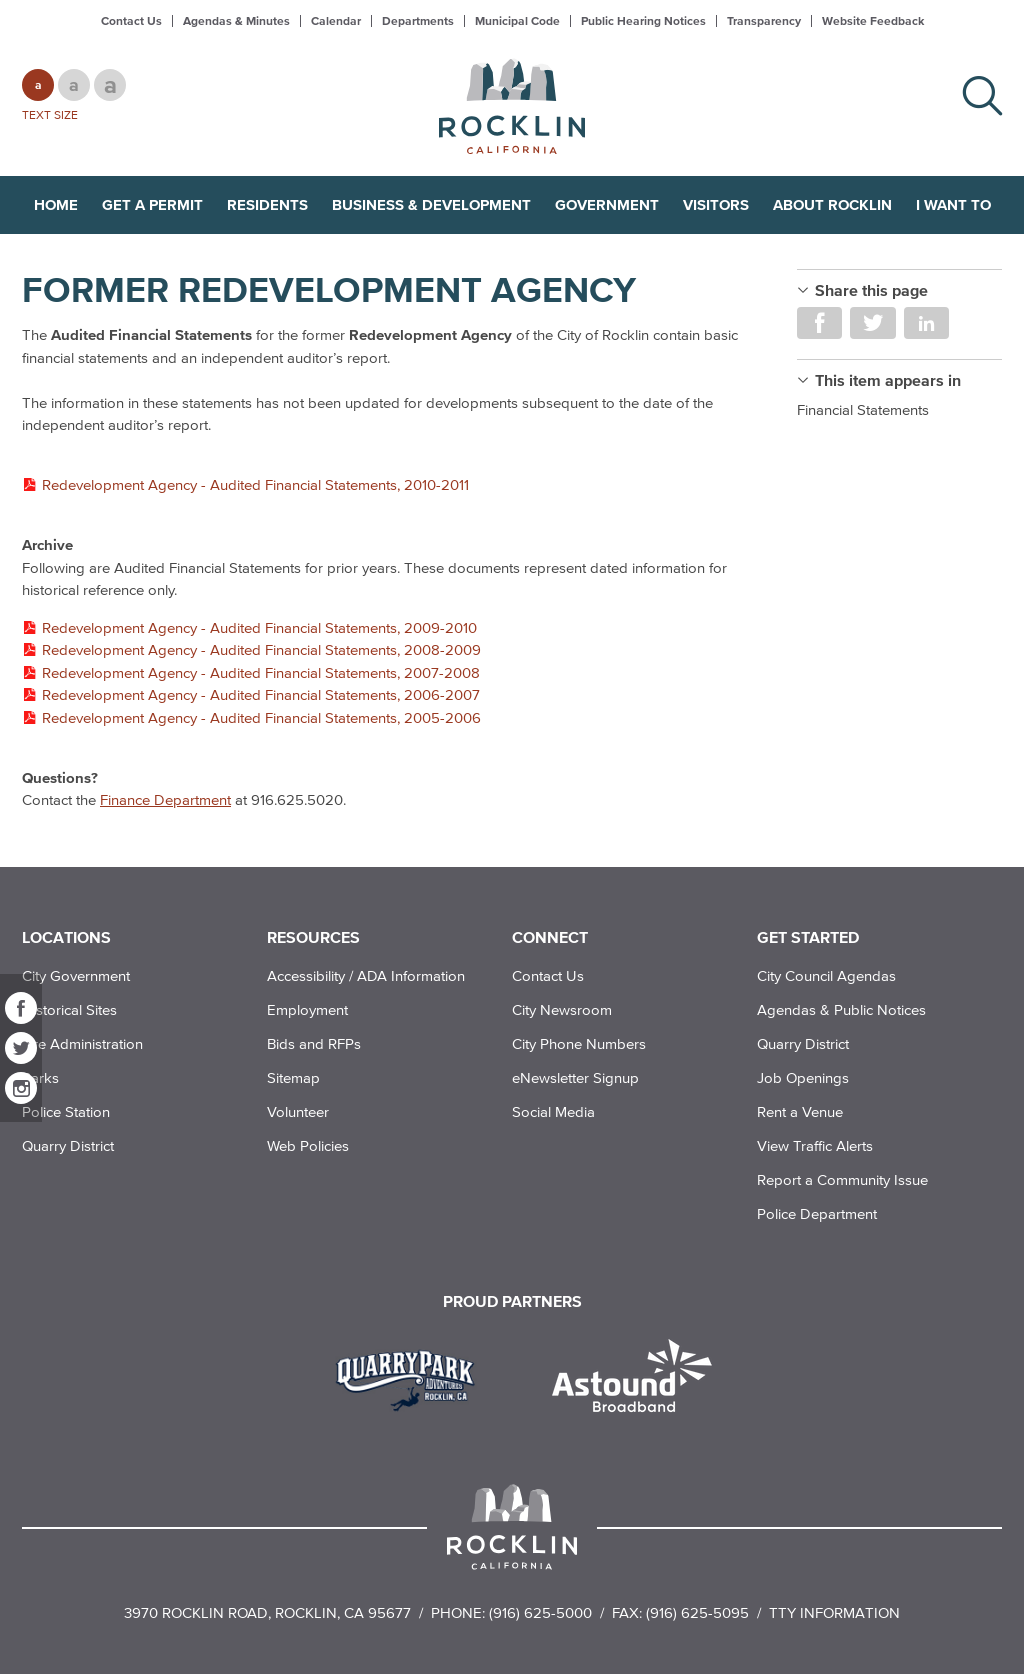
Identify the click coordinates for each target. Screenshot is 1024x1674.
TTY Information (834, 1612)
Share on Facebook (819, 323)
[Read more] (412, 1378)
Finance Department (165, 799)
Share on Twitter (872, 323)
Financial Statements (863, 409)
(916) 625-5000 (540, 1612)
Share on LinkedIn (926, 323)
